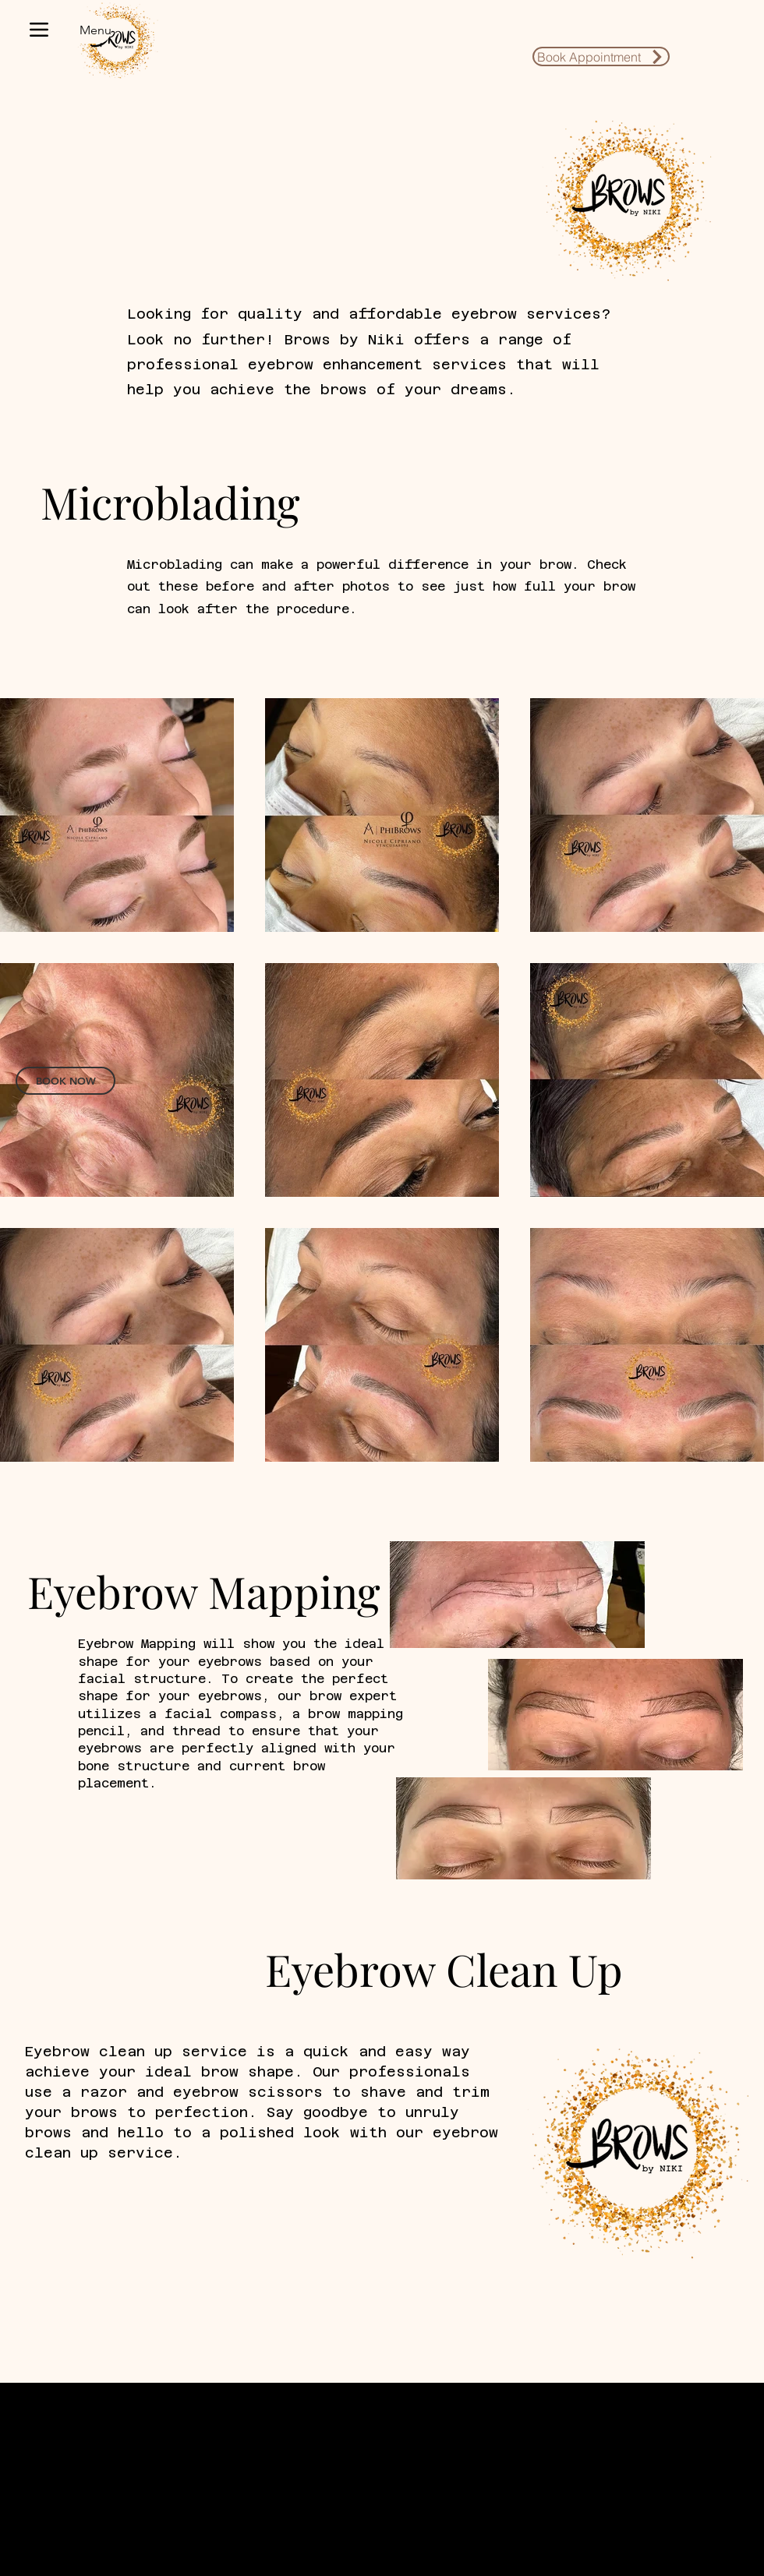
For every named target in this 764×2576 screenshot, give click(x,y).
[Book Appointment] (601, 56)
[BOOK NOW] (65, 1081)
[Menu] (63, 30)
